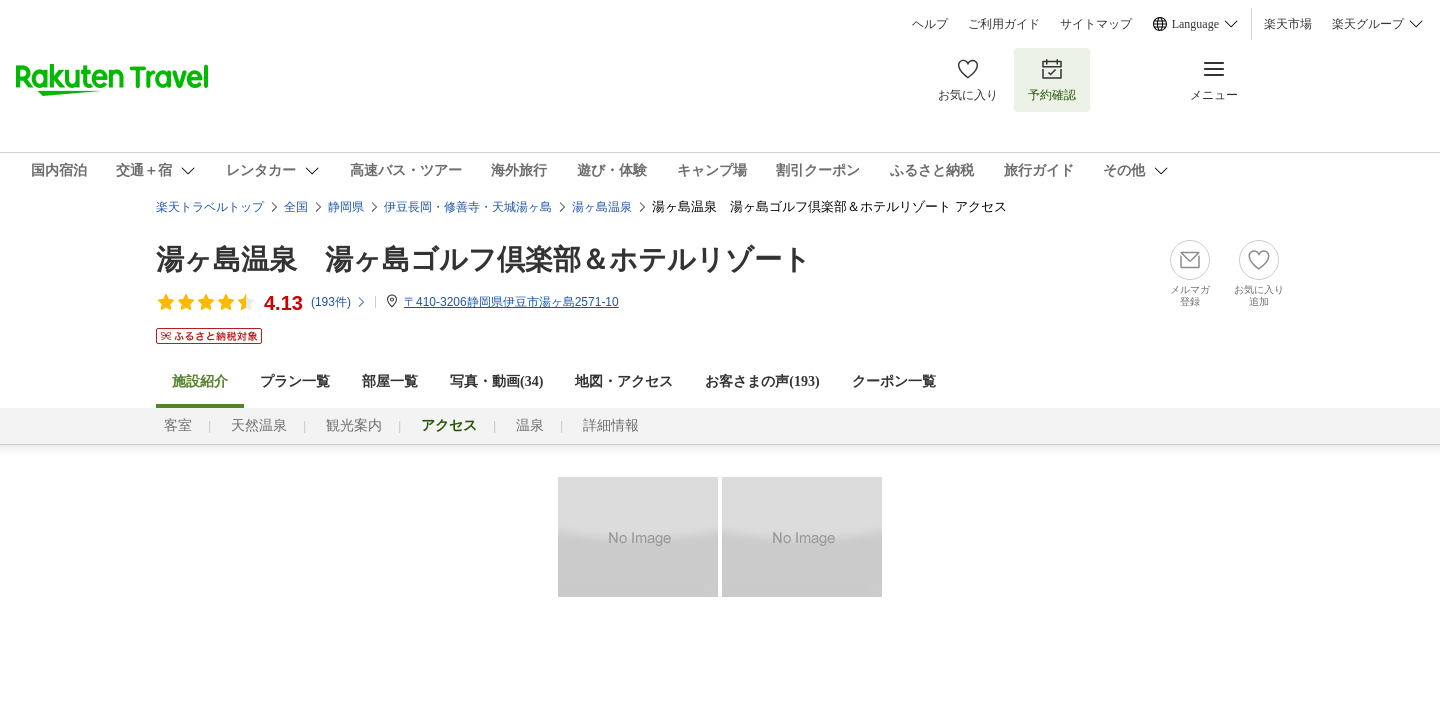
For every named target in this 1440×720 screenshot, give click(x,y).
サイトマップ (1096, 24)
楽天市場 (1288, 24)
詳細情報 (611, 425)
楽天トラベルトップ (210, 207)
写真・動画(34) (496, 381)
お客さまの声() (762, 381)
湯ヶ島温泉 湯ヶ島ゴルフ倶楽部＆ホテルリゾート (483, 259)
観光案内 (354, 425)
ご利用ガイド (1004, 24)
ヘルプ (930, 24)
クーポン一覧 (894, 381)
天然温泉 (259, 425)
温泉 (530, 425)
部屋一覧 (390, 381)
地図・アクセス (624, 381)
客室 (178, 425)
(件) (339, 302)
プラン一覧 (295, 381)
